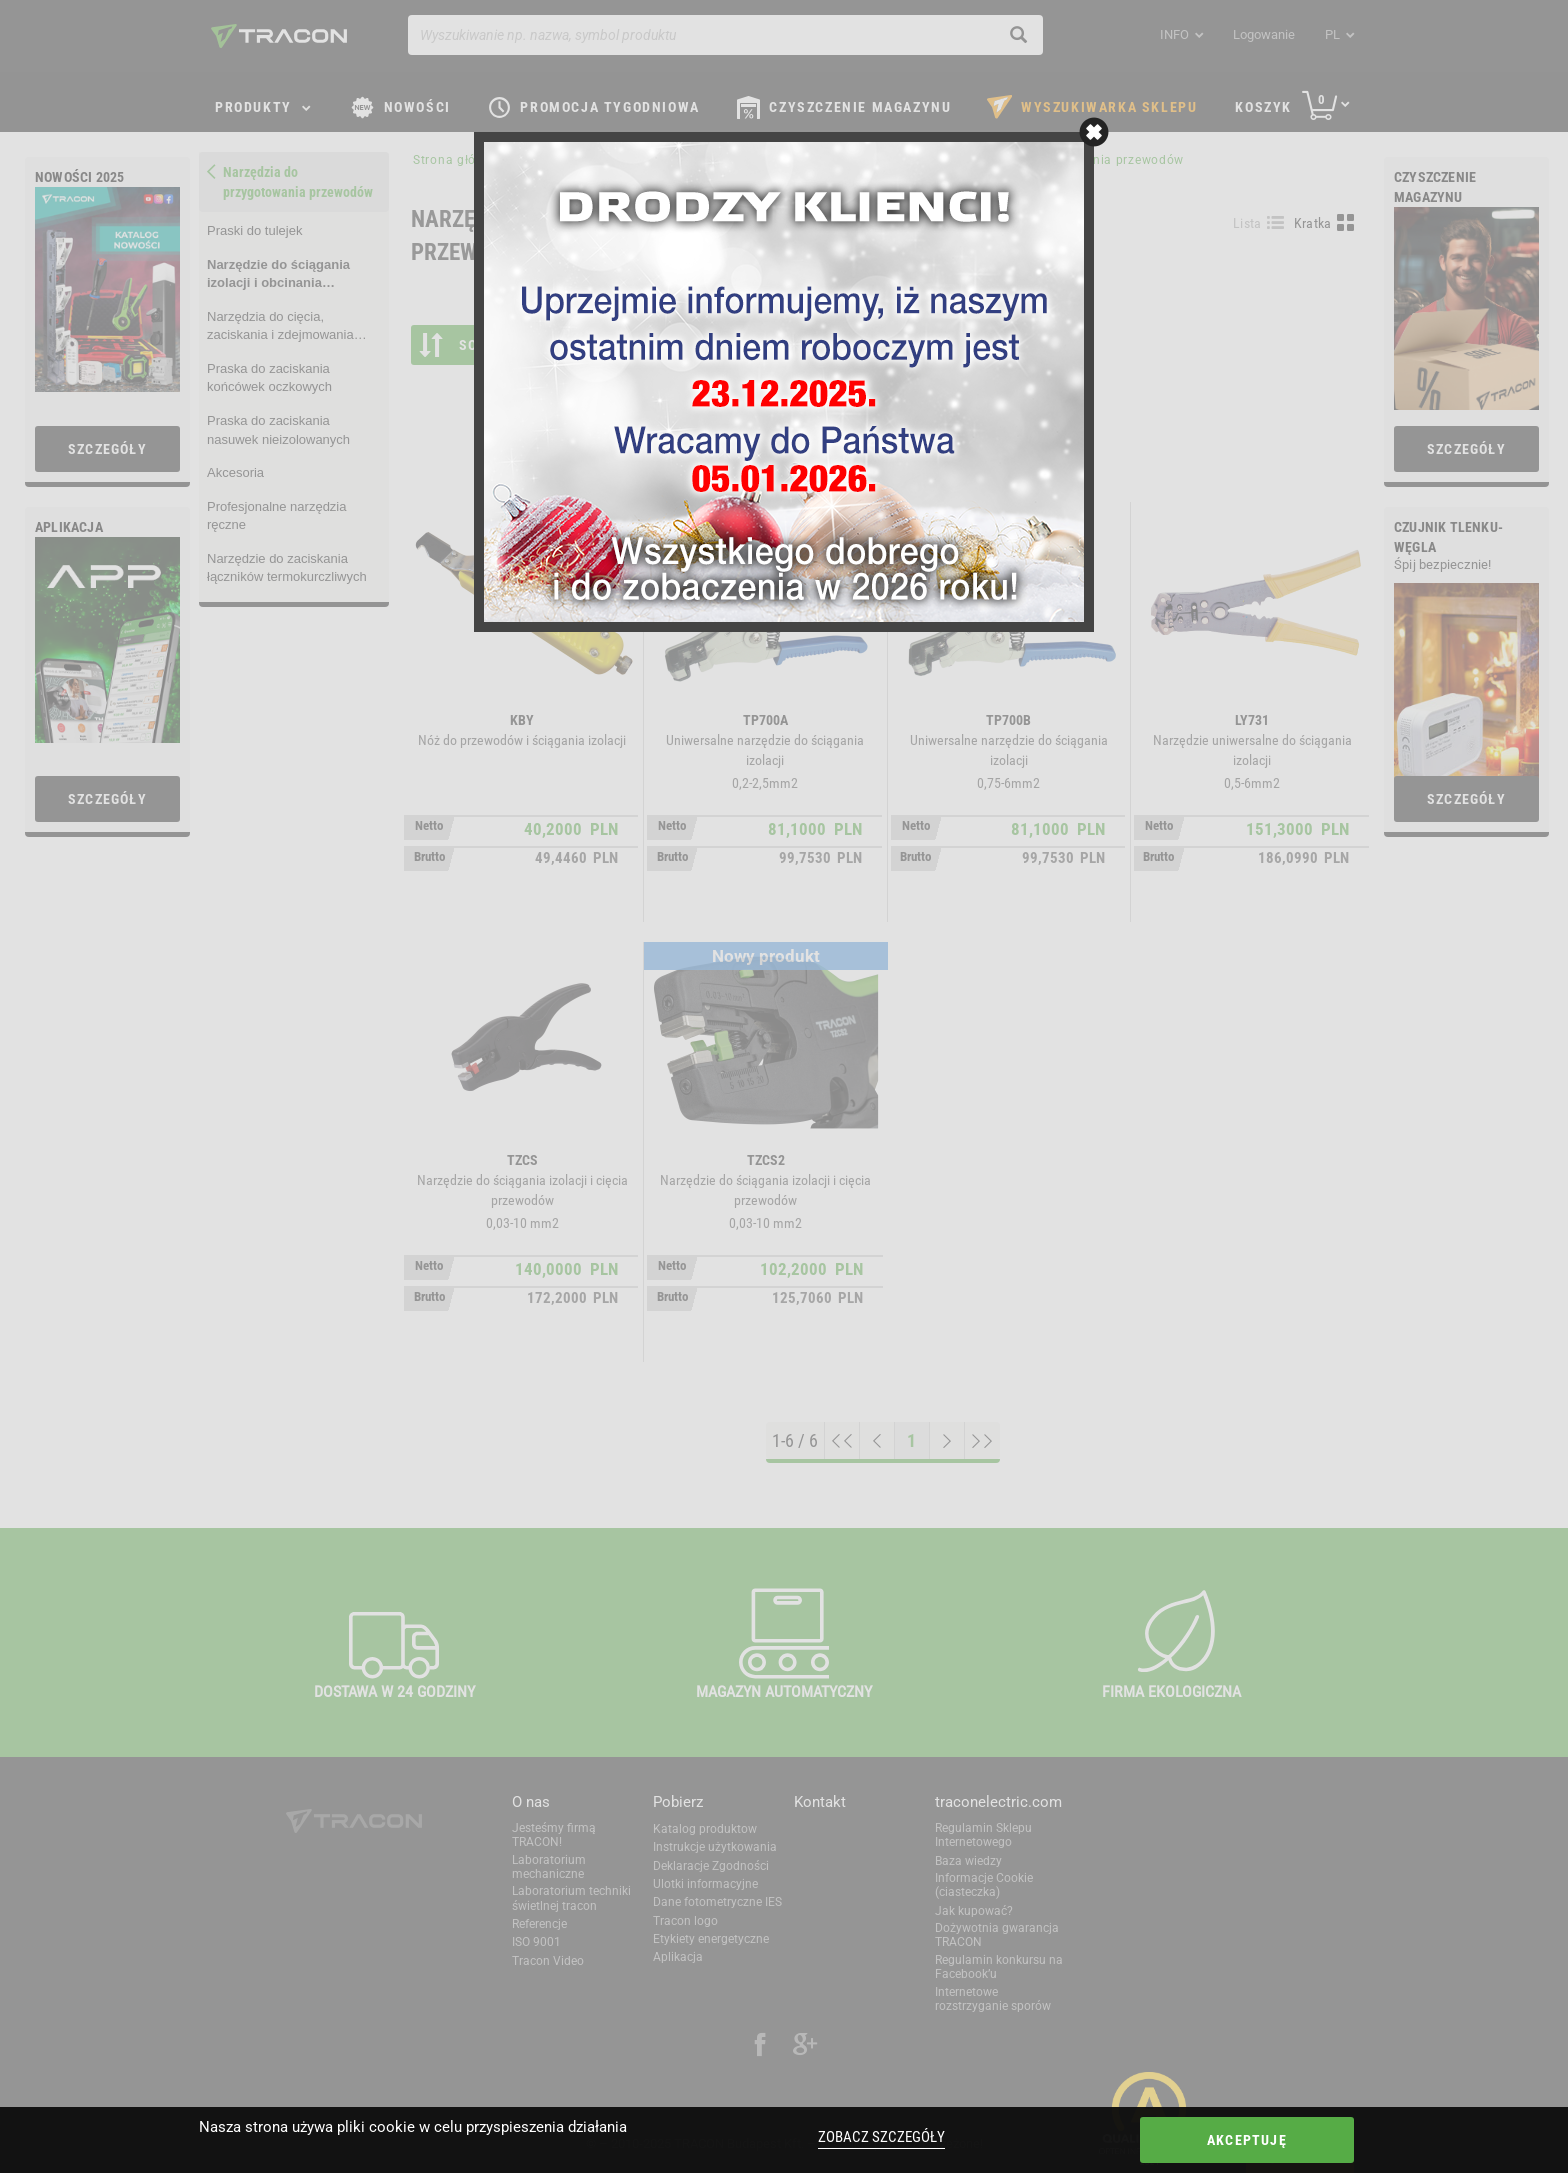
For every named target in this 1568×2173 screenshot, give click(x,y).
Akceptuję (1247, 2140)
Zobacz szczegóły (881, 2137)
